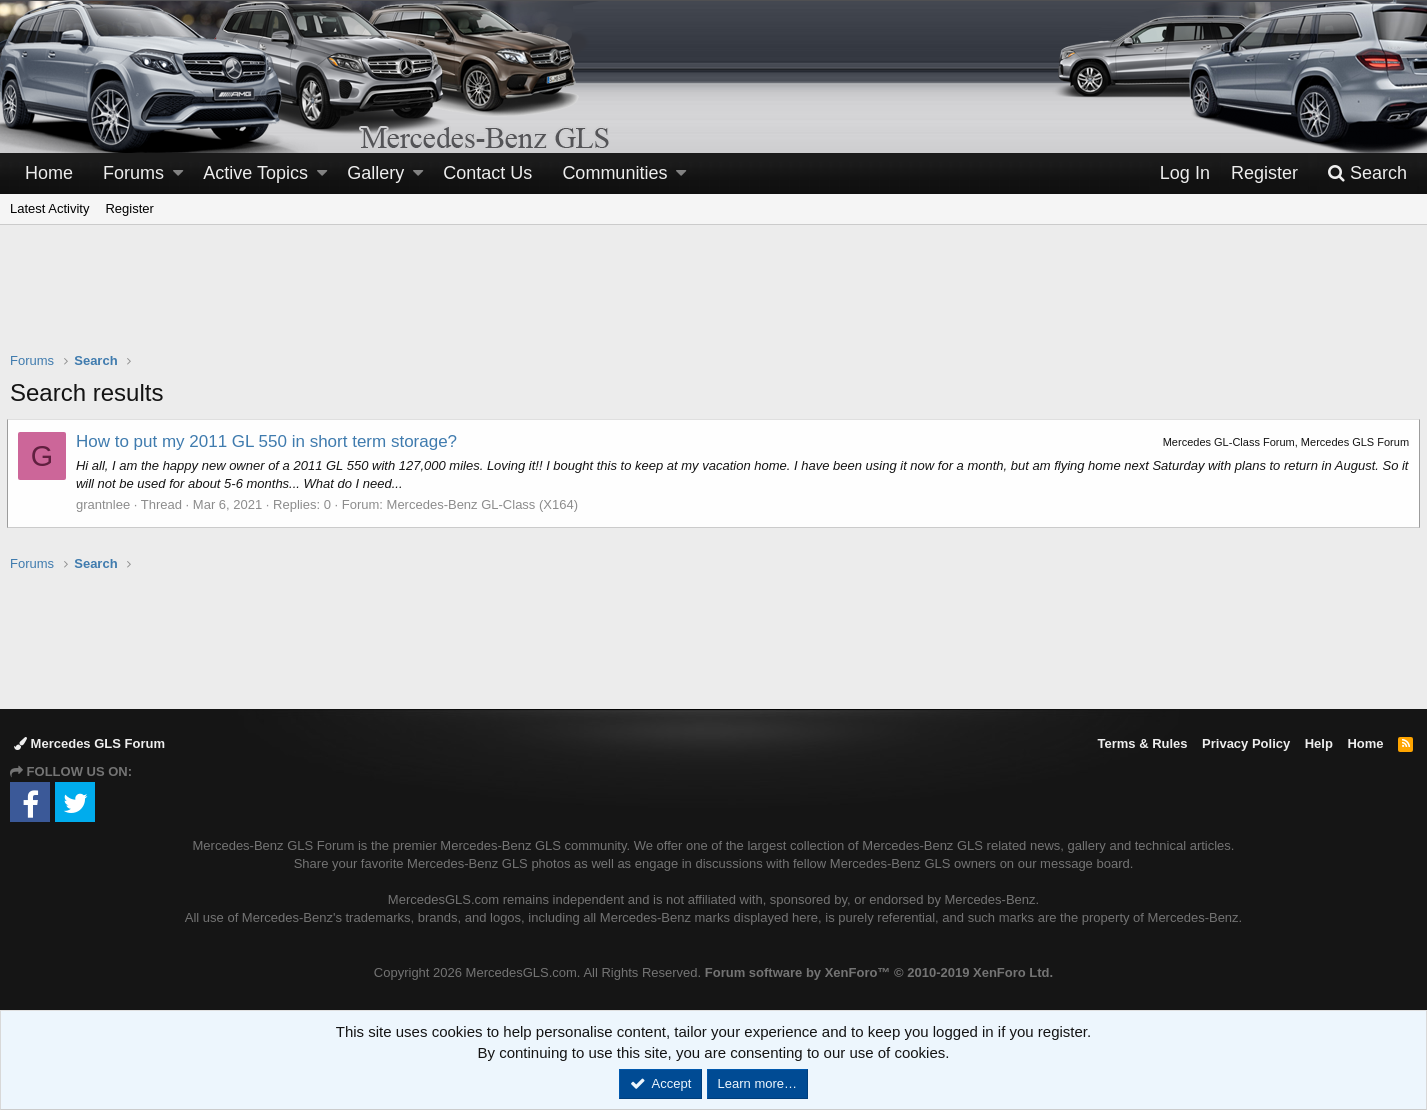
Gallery (375, 173)
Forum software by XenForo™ (879, 972)
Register (129, 208)
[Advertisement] (714, 301)
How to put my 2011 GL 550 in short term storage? (269, 441)
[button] (178, 173)
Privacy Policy (1246, 743)
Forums (133, 173)
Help (1319, 743)
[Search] (1367, 173)
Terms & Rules (1142, 743)
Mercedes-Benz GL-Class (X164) (485, 504)
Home (49, 173)
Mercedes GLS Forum (89, 743)
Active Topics (255, 173)
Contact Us (487, 173)
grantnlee (106, 504)
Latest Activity (49, 208)
